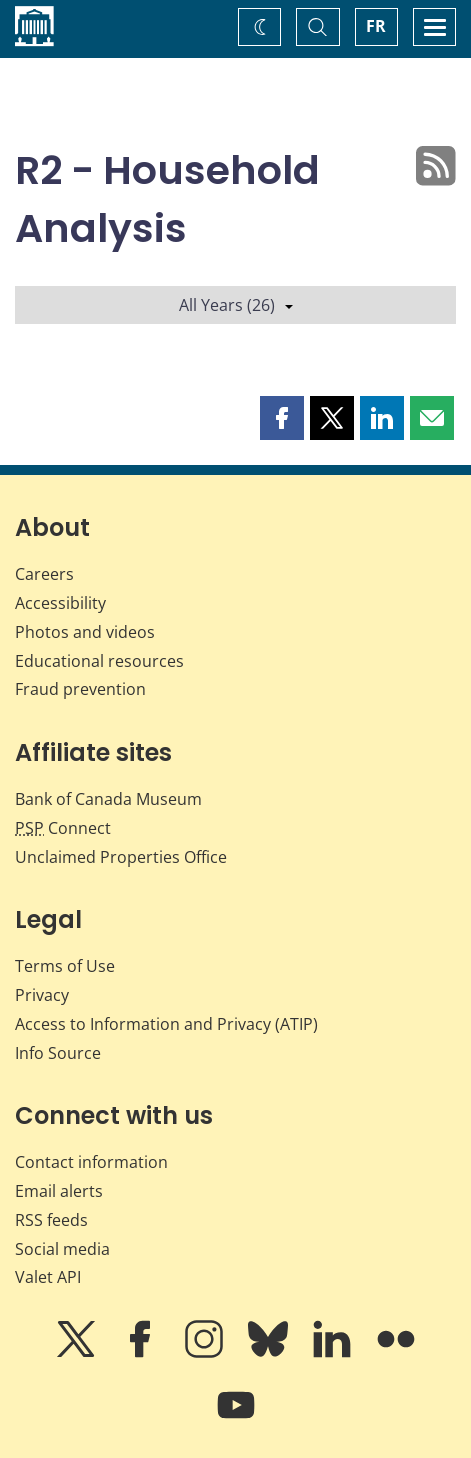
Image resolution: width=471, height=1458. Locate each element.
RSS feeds (51, 1220)
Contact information (91, 1162)
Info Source (58, 1053)
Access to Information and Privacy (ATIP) (166, 1024)
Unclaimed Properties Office (121, 857)
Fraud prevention (80, 689)
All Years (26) (236, 305)
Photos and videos (85, 632)
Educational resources (99, 661)
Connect (63, 828)
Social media (62, 1249)
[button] (282, 418)
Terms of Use (65, 966)
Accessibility (60, 603)
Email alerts (59, 1191)
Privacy (42, 995)
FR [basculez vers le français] (376, 26)
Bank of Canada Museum (108, 799)
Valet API (48, 1277)
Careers (44, 574)
